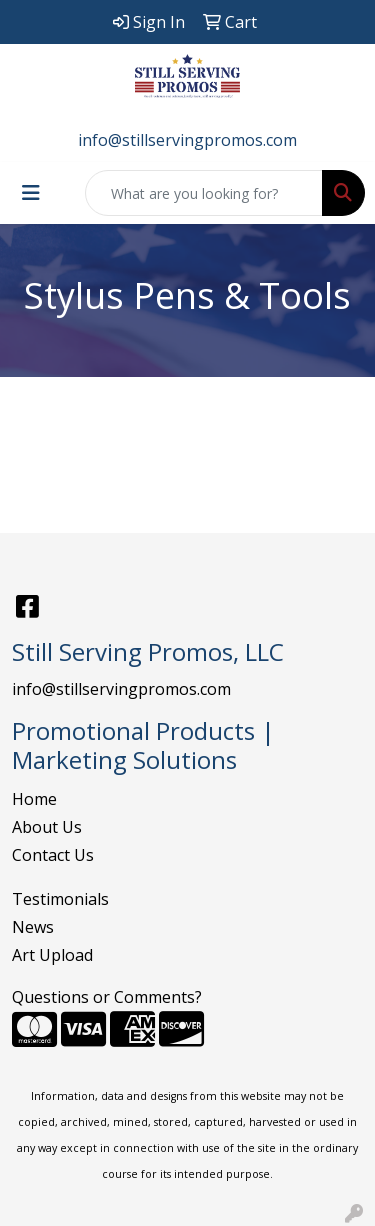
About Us (47, 827)
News (33, 927)
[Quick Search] (204, 193)
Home (34, 799)
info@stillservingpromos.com (187, 140)
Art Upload (52, 955)
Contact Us (53, 855)
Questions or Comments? (107, 997)
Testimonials (60, 899)
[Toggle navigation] (31, 193)
